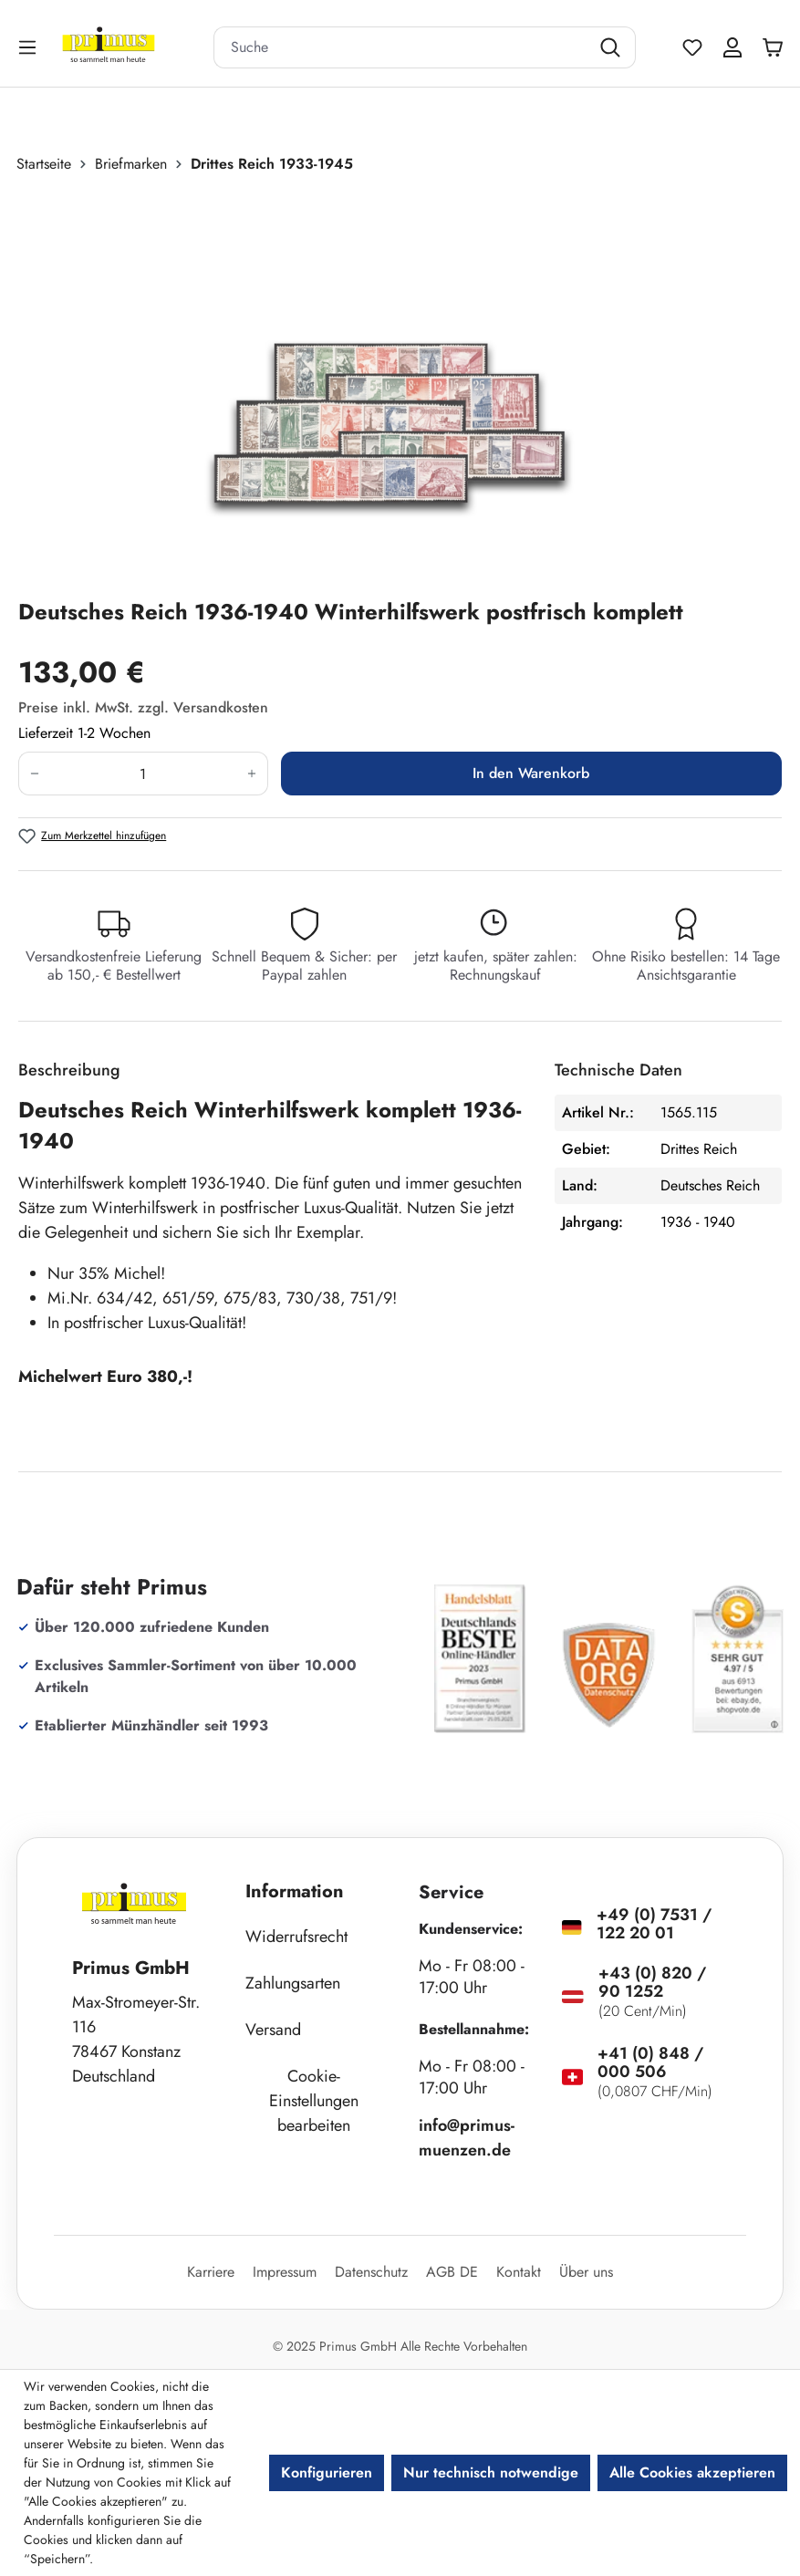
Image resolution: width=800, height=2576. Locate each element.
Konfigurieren (326, 2472)
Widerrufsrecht (296, 1936)
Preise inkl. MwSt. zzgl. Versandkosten (143, 707)
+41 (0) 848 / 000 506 (650, 2062)
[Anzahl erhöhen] (252, 773)
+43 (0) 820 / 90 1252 (652, 1982)
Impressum (285, 2271)
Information (294, 1891)
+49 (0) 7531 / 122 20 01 (654, 1924)
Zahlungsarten (292, 1983)
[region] (400, 386)
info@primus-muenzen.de (466, 2138)
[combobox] (401, 47)
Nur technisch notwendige (490, 2472)
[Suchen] (612, 47)
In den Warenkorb (531, 773)
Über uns (586, 2271)
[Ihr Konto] (732, 47)
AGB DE (452, 2271)
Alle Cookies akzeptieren (692, 2472)
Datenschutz (371, 2271)
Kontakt (518, 2271)
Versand (273, 2029)
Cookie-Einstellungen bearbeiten (313, 2100)
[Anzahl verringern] (34, 773)
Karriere (210, 2271)
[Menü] (29, 47)
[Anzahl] (143, 773)
